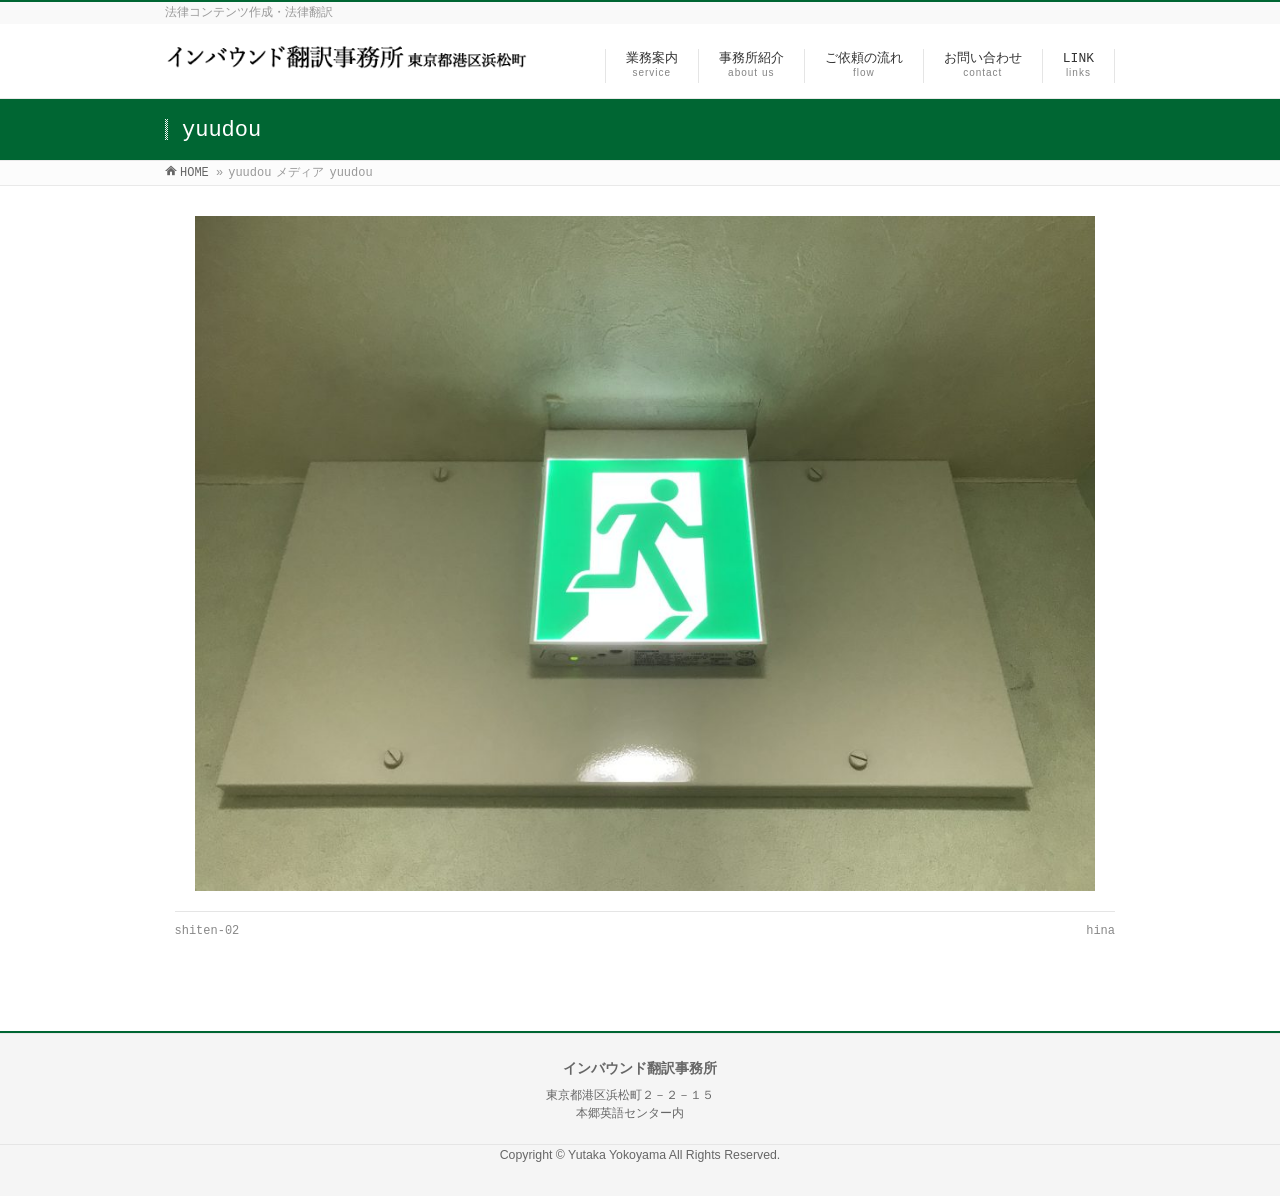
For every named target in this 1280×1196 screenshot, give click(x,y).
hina (1100, 931)
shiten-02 (207, 931)
